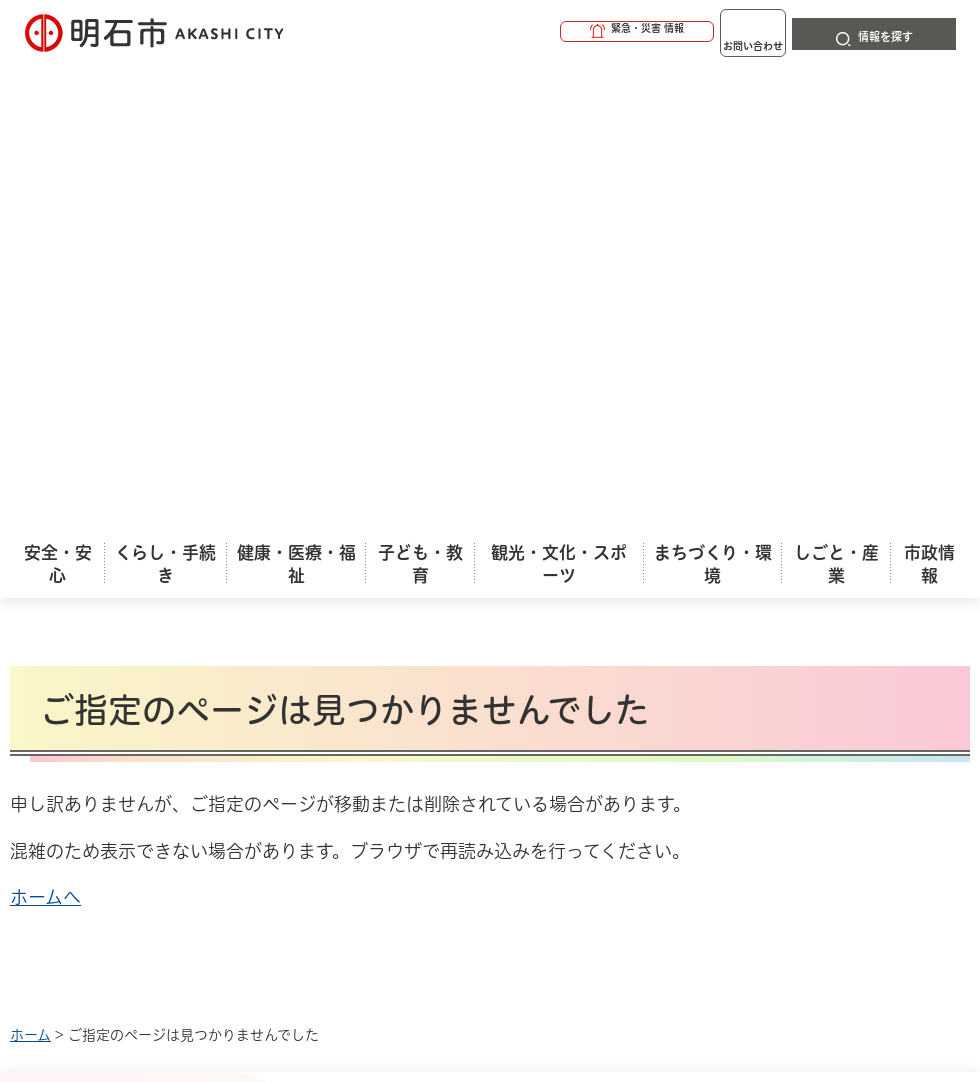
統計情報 (595, 915)
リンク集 (135, 668)
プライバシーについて (735, 636)
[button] (560, 32)
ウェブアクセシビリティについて (451, 636)
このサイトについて (175, 636)
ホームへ (45, 428)
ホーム (30, 566)
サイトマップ (300, 668)
